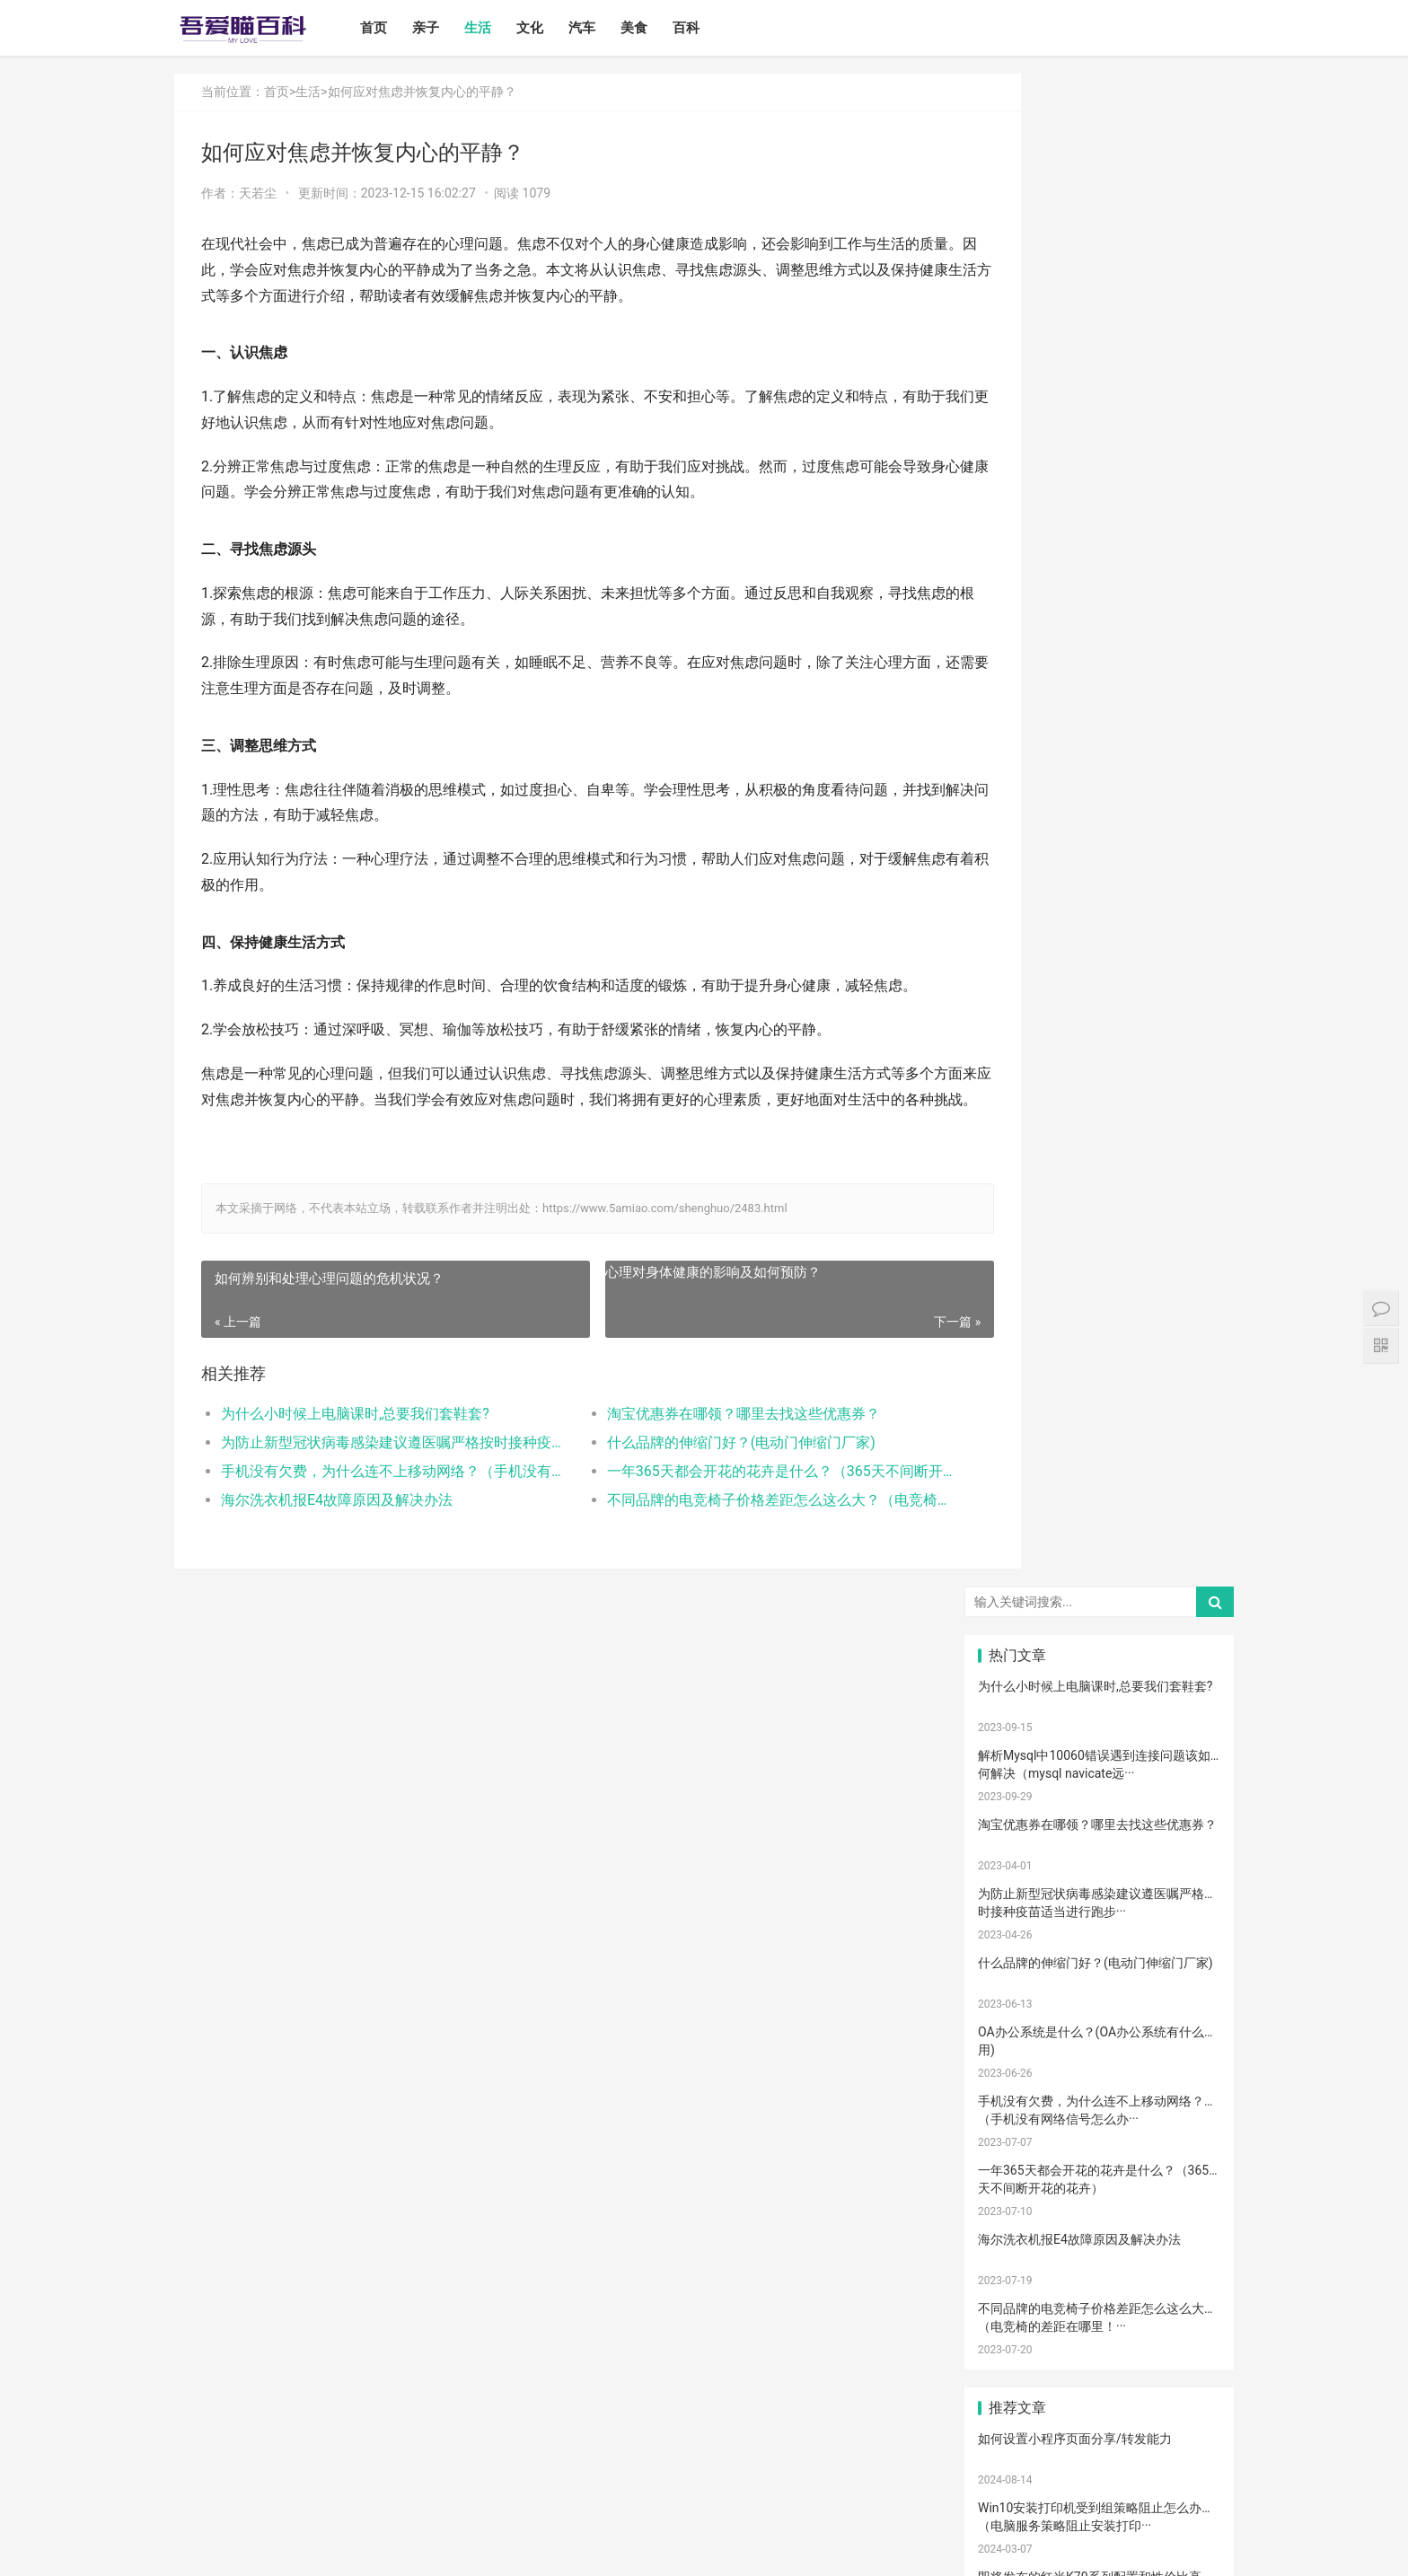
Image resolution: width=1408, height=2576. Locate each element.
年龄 (1181, 2078)
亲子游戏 (1017, 1672)
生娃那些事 (1017, 1943)
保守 (1181, 2024)
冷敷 (1099, 2160)
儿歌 (1181, 1889)
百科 (704, 28)
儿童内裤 (1017, 2295)
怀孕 (1099, 1862)
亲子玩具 (1099, 1889)
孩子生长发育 (1185, 1753)
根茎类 (1017, 2241)
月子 (1017, 1699)
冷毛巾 (1181, 2132)
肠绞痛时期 (1017, 2187)
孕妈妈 (1181, 1699)
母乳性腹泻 (1017, 1646)
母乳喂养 (1017, 1808)
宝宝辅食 (1017, 1916)
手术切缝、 (1181, 2376)
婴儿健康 (1099, 2403)
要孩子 (1181, 2268)
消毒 (1017, 2051)
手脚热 (1181, 1726)
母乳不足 (1099, 1808)
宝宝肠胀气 (1099, 1997)
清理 (1099, 2051)
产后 (1181, 1672)
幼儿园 (1099, 2078)
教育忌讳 (1017, 1971)
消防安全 (1180, 2323)
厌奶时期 (1099, 2187)
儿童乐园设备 (1022, 2268)
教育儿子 (1099, 1943)
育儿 (1017, 1835)
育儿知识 (1180, 1780)
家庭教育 (1099, 2024)
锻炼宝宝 (1017, 2323)
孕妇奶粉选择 (1022, 2430)
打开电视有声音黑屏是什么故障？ (1072, 1202)
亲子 (444, 28)
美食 (652, 28)
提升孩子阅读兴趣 (1023, 1997)
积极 (1181, 1835)
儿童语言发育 (1185, 2105)
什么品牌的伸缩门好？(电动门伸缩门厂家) (703, 1468)
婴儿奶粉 (1099, 1564)
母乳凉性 (1180, 1808)
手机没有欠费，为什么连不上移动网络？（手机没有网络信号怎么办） (377, 1497)
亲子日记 (1180, 1564)
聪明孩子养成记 (1023, 2105)
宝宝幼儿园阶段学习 (1104, 2349)
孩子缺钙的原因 (1186, 1997)
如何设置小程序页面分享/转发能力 (1075, 926)
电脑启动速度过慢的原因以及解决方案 (1085, 1340)
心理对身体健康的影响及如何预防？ (675, 1297)
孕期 (1099, 2295)
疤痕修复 (1180, 2349)
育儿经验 (1017, 1889)
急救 (1181, 2295)
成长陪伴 (1099, 2323)
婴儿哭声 (1017, 1726)
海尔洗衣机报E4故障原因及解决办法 (337, 1525)
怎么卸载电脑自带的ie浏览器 (1058, 1133)
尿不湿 (1017, 1618)
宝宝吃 (1181, 2214)
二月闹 (1181, 1537)
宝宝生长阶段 (1022, 2403)
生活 (496, 28)
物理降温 (1017, 2132)
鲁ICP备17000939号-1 (496, 2548)
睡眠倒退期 (1181, 2160)
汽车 (600, 28)
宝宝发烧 (1099, 1726)
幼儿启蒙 (1099, 1753)
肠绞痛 (1017, 1780)
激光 (1099, 2376)
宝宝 (1099, 1537)
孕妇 (1099, 1699)
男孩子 (1181, 1943)
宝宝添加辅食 (1103, 2241)
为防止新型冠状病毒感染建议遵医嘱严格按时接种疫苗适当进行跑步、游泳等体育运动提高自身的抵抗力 (377, 1468)
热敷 (1017, 2160)
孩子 (1099, 1835)
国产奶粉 (1017, 1564)
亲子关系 (1099, 1618)
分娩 (1181, 1971)
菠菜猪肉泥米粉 (1104, 1916)
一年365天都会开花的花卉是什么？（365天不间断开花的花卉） (726, 1497)
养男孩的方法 (1103, 2105)
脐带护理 (1017, 2078)
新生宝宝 (1180, 1591)
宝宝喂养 (1017, 1537)
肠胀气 (1099, 1780)
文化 (548, 28)
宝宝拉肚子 (1017, 2214)
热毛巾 (1099, 2132)
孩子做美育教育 (1023, 2349)
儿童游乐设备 (1103, 2268)
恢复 (1181, 2051)
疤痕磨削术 (1017, 2376)
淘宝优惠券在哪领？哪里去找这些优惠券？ (705, 1439)
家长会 (1099, 2214)
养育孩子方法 (1185, 1916)
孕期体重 (1180, 2187)
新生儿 (1099, 1971)
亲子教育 (1099, 1591)
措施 (1017, 1862)
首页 (392, 28)
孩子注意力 (1017, 1591)
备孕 (1181, 1862)
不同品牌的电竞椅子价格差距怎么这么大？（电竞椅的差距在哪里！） (726, 1525)
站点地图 (572, 2548)
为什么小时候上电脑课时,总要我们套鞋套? (355, 1439)
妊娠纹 (1099, 1672)
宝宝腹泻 (1017, 2024)
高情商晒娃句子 (1186, 1618)
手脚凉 (1017, 1753)
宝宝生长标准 (1185, 1646)
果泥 (1181, 2241)
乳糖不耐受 (1099, 1646)
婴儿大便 (1180, 2403)
